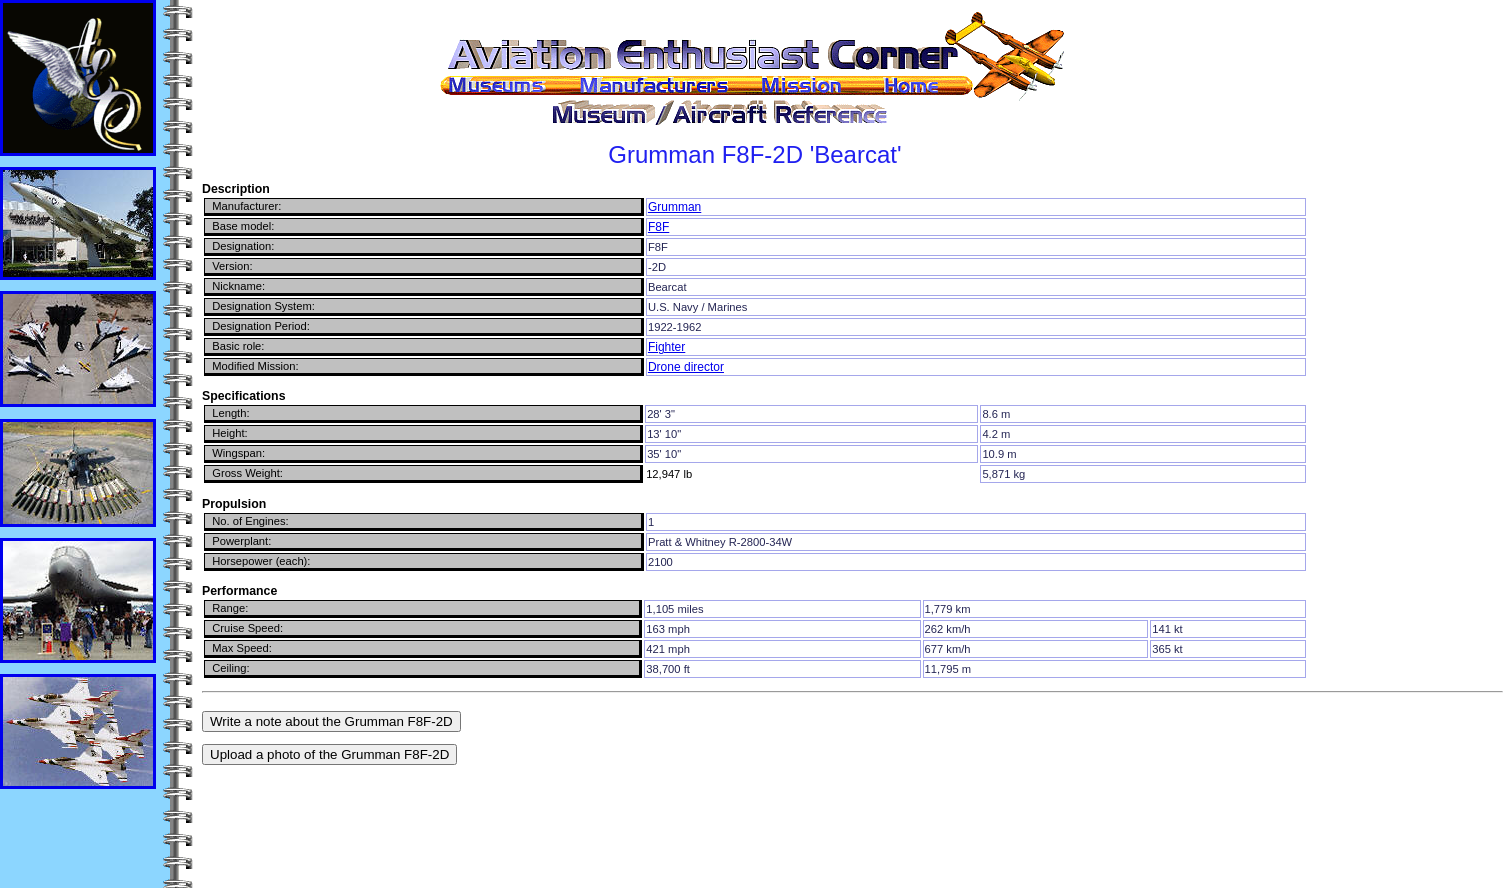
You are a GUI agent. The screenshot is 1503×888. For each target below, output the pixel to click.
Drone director (686, 367)
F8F (658, 227)
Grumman (674, 207)
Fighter (666, 347)
